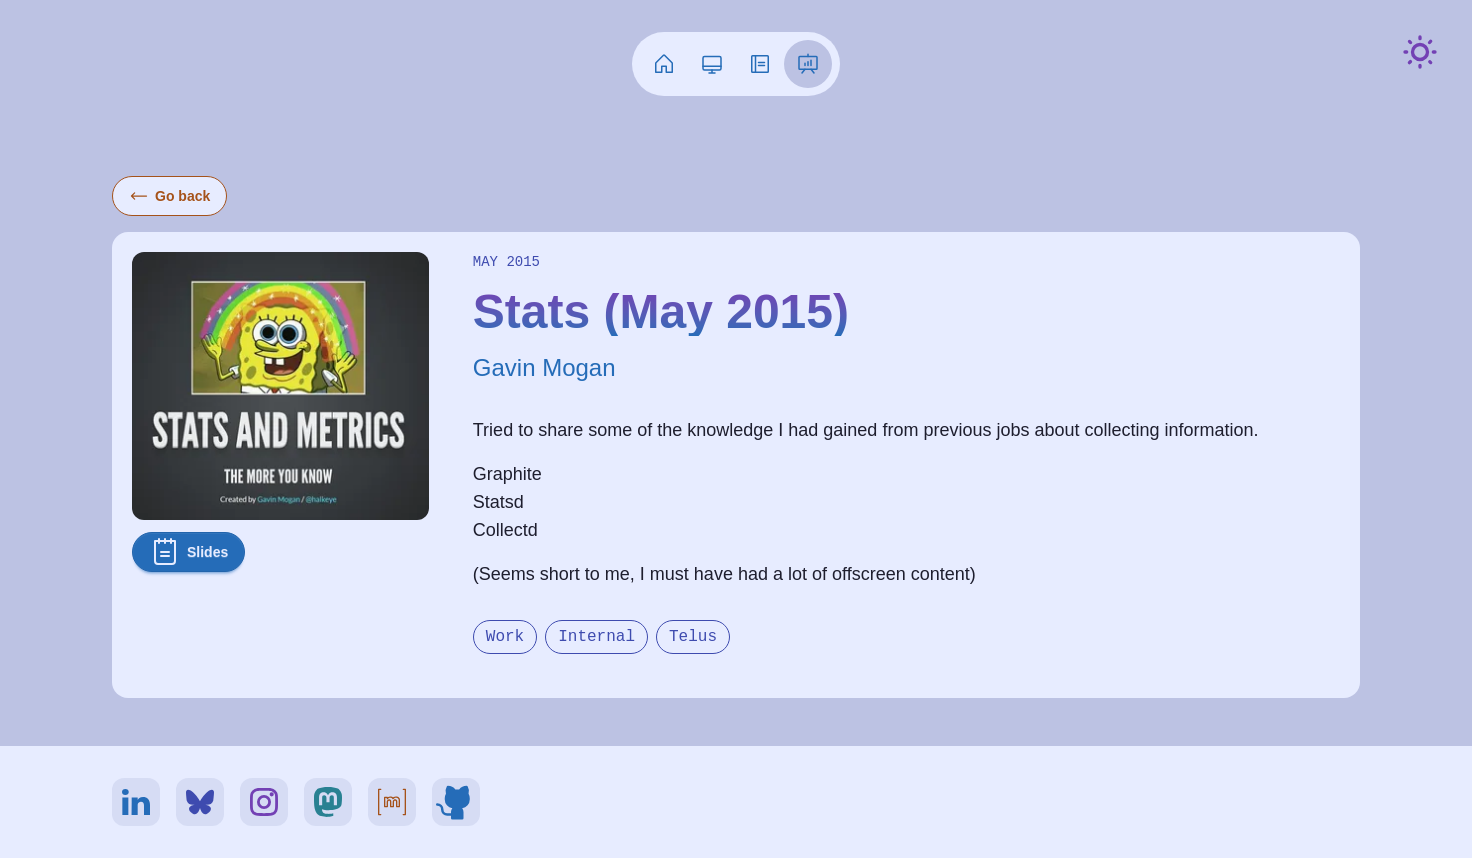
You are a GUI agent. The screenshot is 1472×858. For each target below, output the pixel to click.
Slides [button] (188, 552)
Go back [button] (169, 196)
